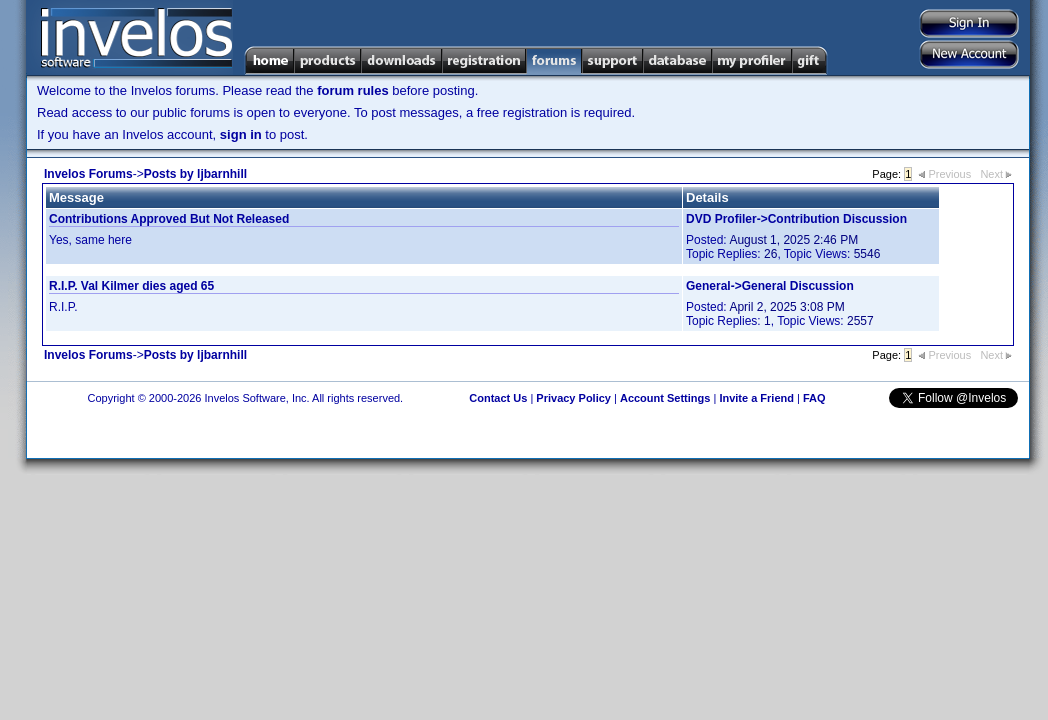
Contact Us (498, 398)
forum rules (353, 90)
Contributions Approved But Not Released (169, 219)
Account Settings (665, 398)
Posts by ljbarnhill (195, 174)
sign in (241, 134)
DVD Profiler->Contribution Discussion (796, 219)
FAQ (814, 398)
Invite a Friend (756, 398)
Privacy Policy (573, 398)
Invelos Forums (88, 174)
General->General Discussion (770, 286)
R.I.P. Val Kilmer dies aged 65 (131, 286)
